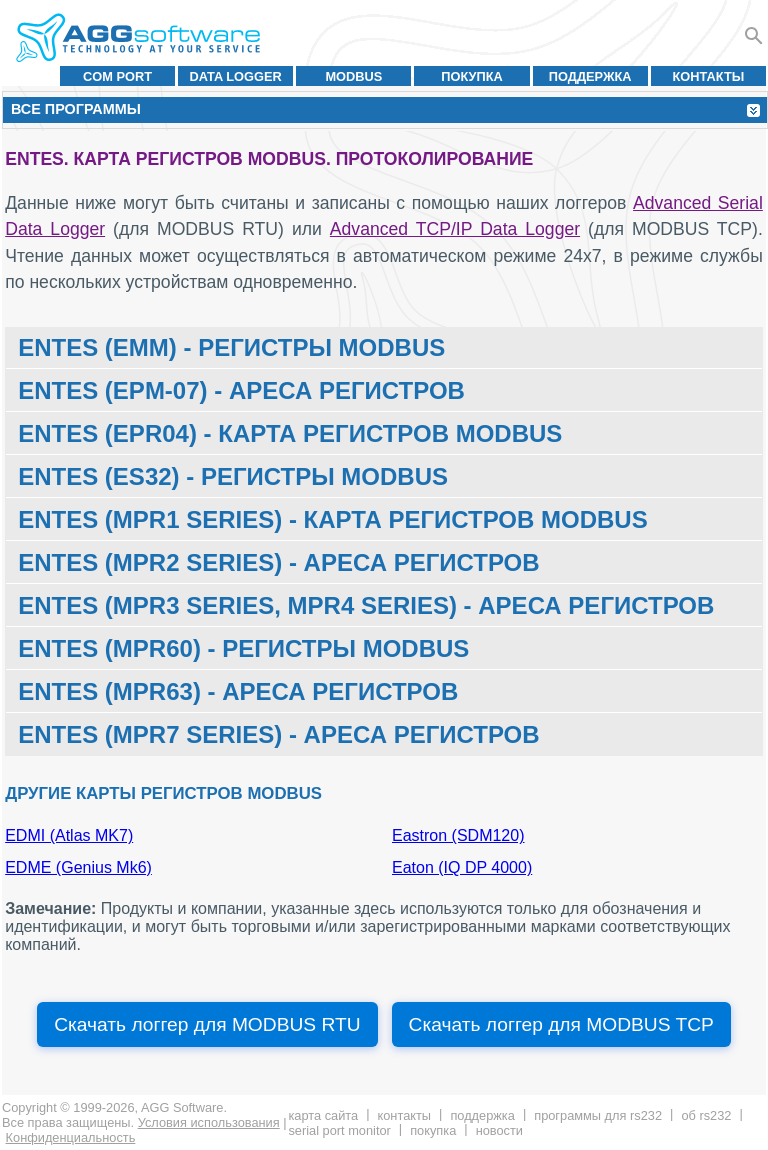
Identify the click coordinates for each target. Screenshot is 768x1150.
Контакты (709, 76)
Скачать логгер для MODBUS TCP (561, 1024)
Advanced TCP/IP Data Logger (455, 229)
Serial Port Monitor (339, 1130)
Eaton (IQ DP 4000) (462, 867)
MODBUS (353, 76)
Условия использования (209, 1122)
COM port (117, 76)
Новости (499, 1130)
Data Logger (236, 76)
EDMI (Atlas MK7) (69, 835)
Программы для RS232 (598, 1115)
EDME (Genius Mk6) (78, 867)
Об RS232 (706, 1115)
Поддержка (590, 76)
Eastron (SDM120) (458, 835)
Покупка (472, 76)
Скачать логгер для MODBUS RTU (207, 1024)
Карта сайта (323, 1115)
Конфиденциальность (71, 1137)
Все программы (76, 109)
